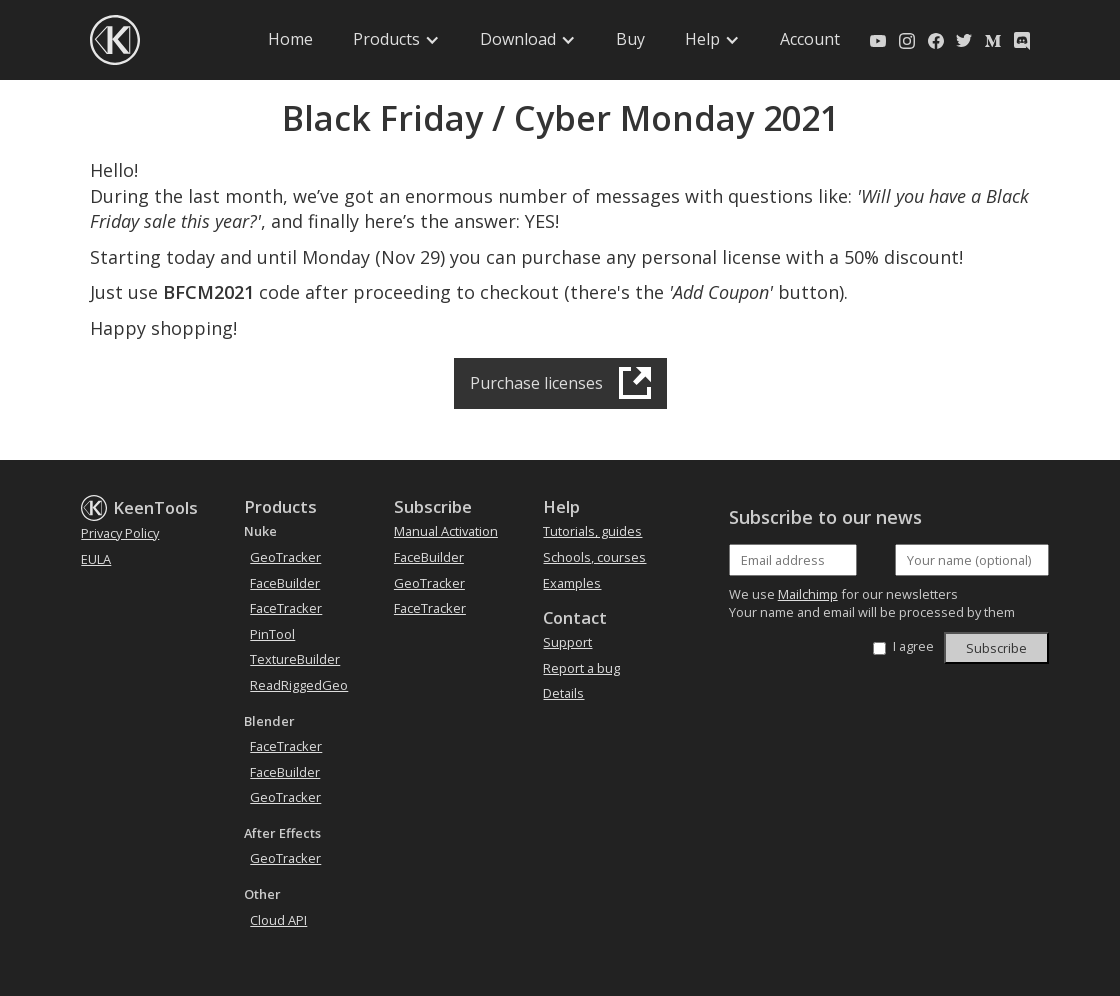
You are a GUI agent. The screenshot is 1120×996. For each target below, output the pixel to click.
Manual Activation (446, 531)
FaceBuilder (285, 583)
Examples (572, 583)
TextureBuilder (295, 659)
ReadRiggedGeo (299, 685)
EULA (96, 559)
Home (290, 39)
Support (567, 642)
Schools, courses (594, 557)
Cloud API (278, 920)
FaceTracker (286, 608)
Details (563, 693)
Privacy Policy (120, 533)
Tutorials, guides (592, 531)
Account (810, 39)
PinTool (272, 634)
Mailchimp (808, 594)
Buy (630, 39)
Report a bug (581, 668)
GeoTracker (285, 557)
